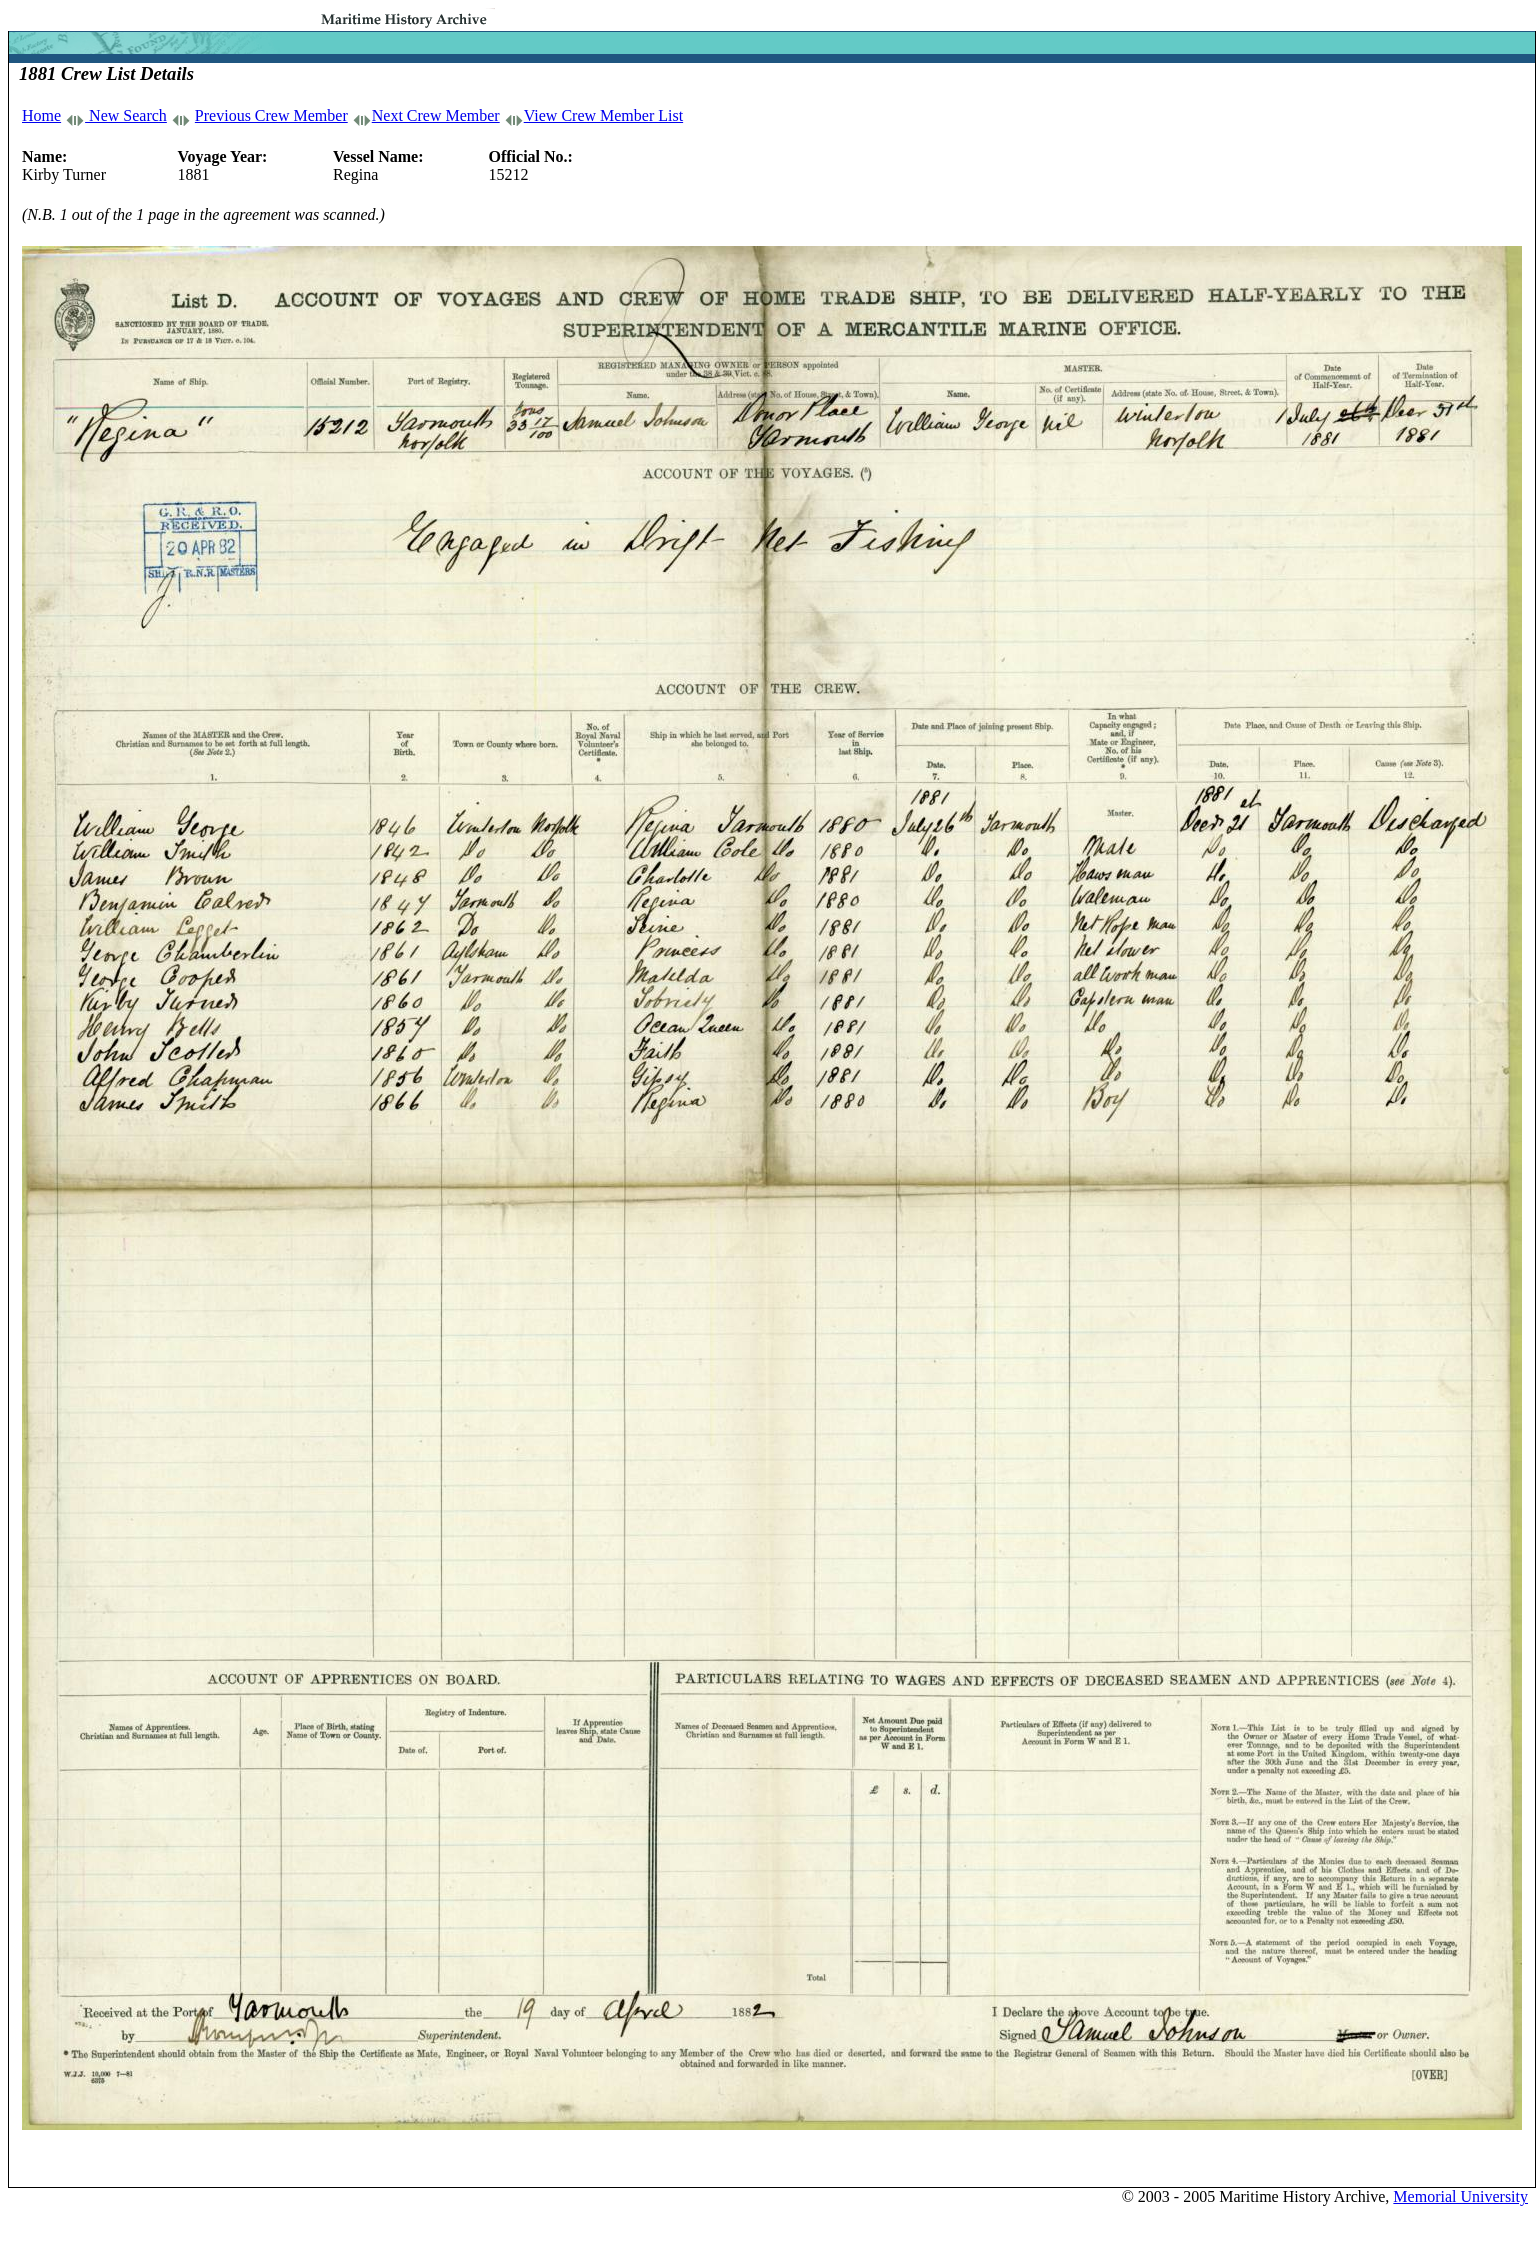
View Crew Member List (603, 115)
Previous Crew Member (271, 115)
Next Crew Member (436, 115)
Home (41, 115)
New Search (126, 115)
